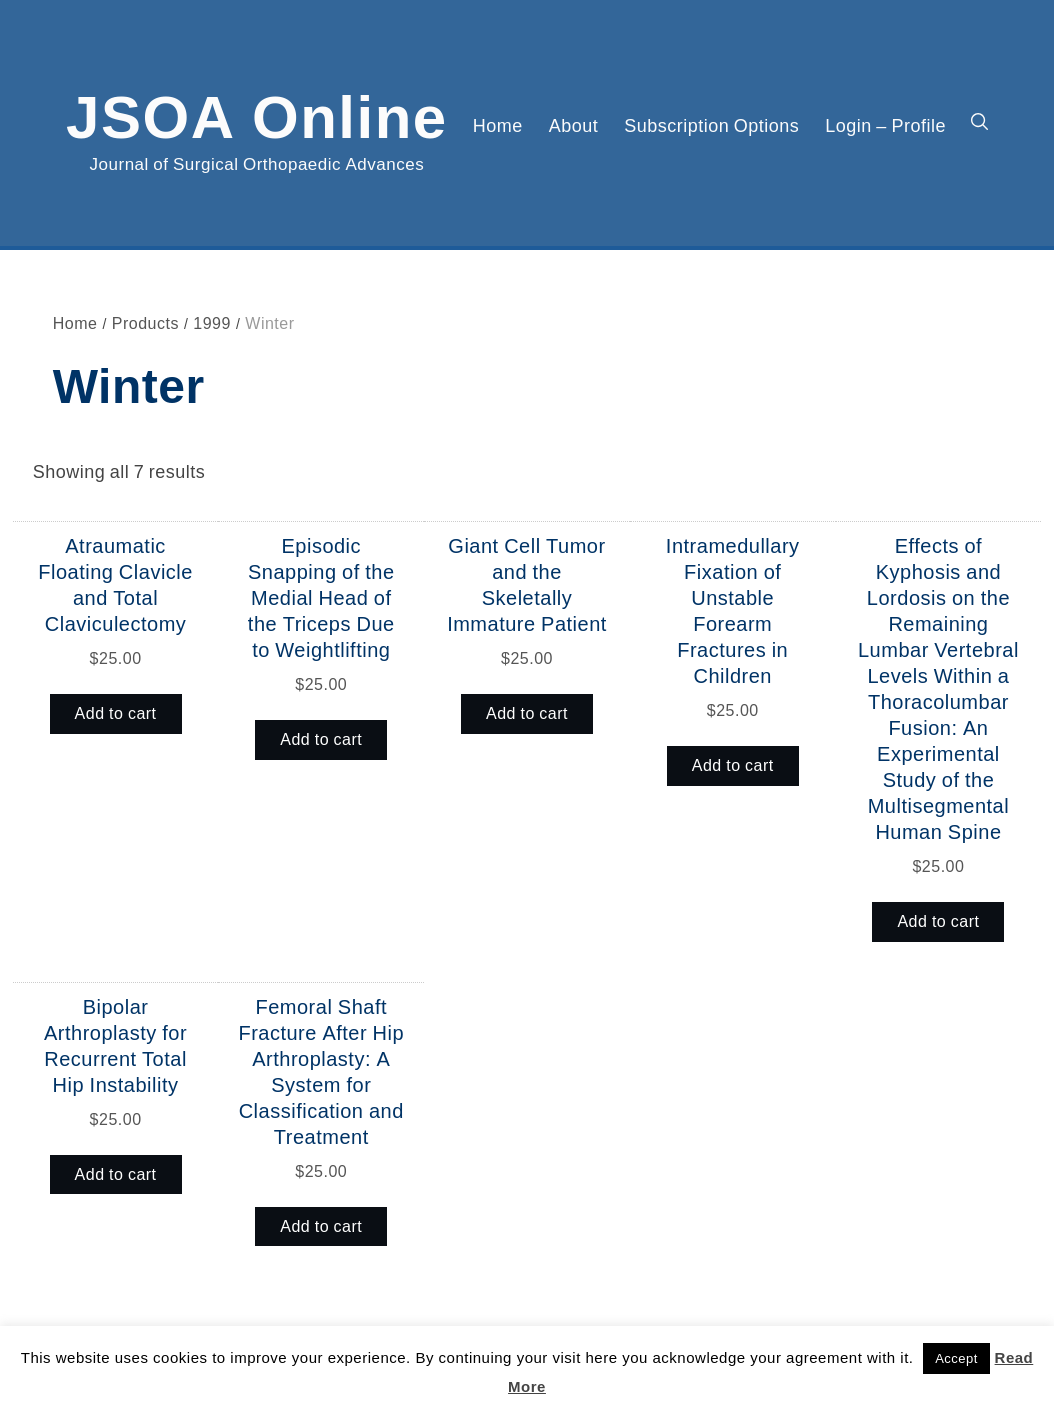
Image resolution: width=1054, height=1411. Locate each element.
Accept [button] (956, 1358)
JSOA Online (257, 113)
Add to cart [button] (116, 713)
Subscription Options (711, 125)
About (574, 125)
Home (498, 125)
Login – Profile (885, 125)
